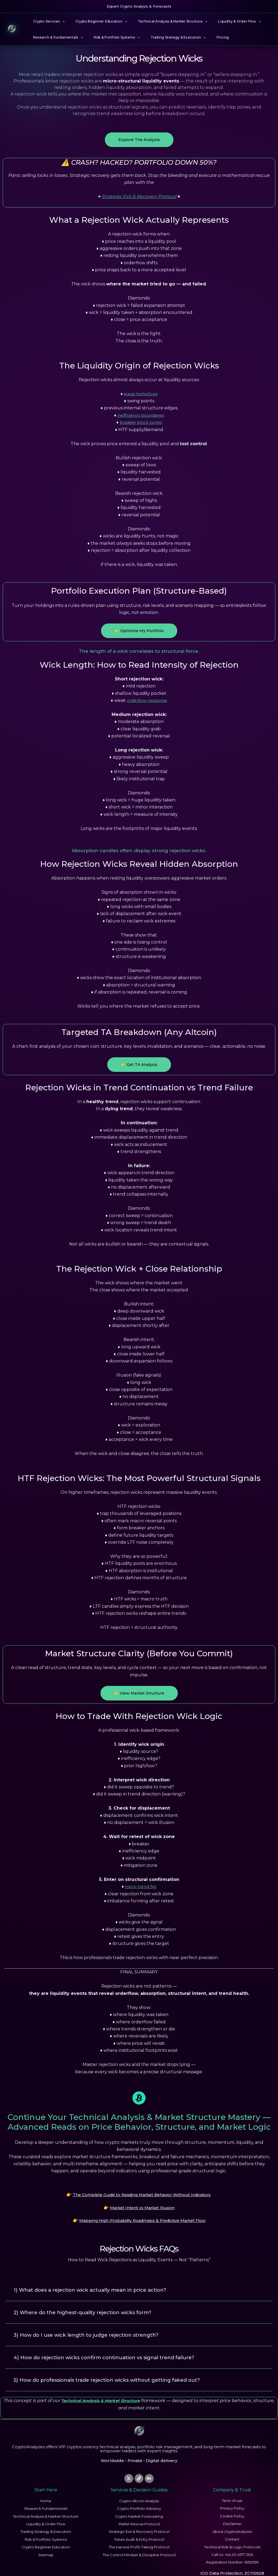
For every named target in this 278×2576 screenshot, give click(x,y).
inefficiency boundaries (140, 415)
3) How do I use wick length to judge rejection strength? (93, 2326)
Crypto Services (46, 21)
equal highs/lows (140, 393)
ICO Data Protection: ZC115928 (232, 2563)
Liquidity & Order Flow (224, 21)
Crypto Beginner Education (95, 21)
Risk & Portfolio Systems (110, 37)
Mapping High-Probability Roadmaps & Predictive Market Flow (142, 2215)
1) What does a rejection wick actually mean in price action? (97, 2283)
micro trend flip (140, 1886)
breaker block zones (140, 422)
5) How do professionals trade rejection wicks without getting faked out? (116, 2370)
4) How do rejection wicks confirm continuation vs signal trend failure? (113, 2348)
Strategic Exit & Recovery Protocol (139, 196)
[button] (60, 21)
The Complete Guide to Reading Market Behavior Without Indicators (141, 2193)
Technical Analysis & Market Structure (161, 21)
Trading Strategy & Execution (167, 37)
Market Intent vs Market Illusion (142, 2204)
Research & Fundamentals (56, 37)
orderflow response (147, 700)
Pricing (207, 37)
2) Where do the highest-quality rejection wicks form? (89, 2305)
